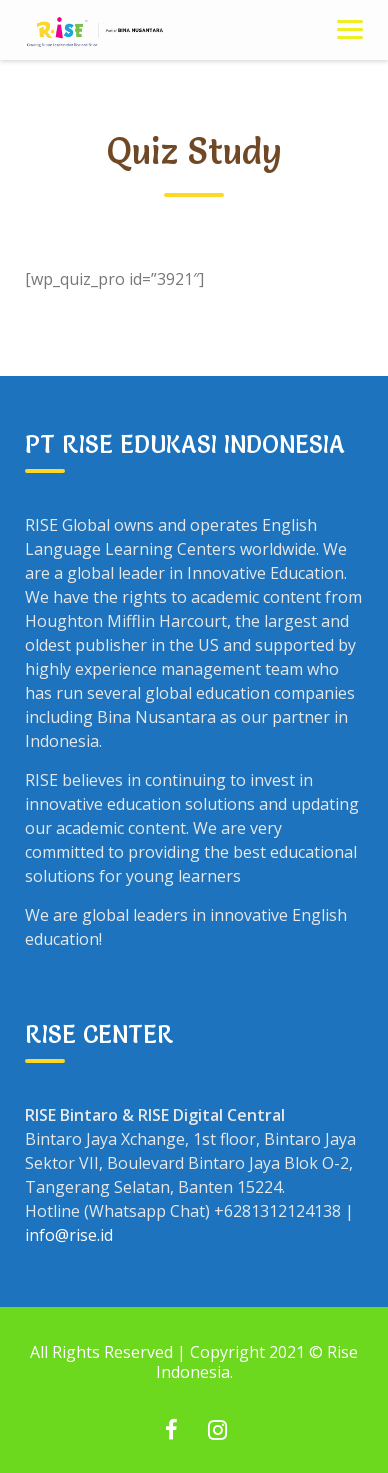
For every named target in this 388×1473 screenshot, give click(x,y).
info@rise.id (69, 1235)
